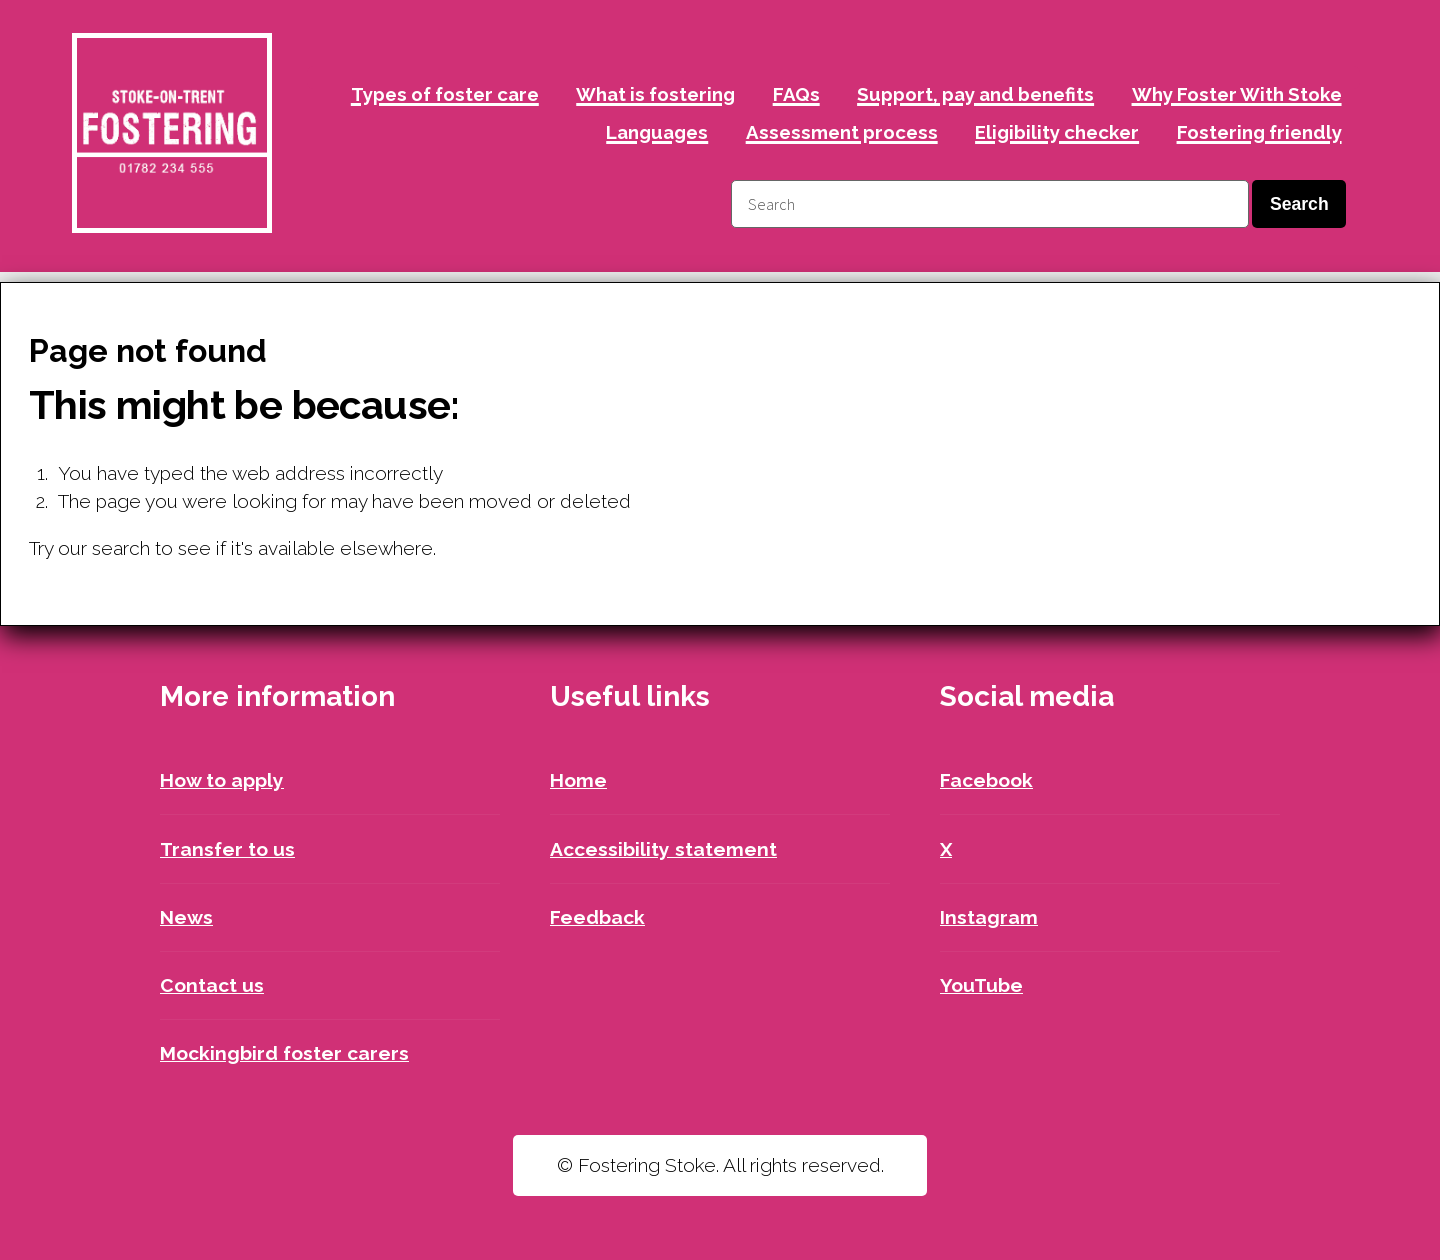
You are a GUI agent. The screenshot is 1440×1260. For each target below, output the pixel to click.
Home (578, 780)
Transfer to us (227, 849)
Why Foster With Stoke (1237, 94)
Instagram (989, 917)
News (186, 917)
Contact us (212, 985)
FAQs (796, 94)
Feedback (597, 917)
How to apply (222, 780)
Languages (657, 132)
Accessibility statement (663, 849)
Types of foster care (445, 94)
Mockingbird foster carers (284, 1053)
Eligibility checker (1057, 132)
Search (1299, 204)
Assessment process (842, 132)
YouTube (981, 985)
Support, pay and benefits (975, 94)
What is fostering (655, 94)
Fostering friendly (1259, 132)
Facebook (986, 780)
